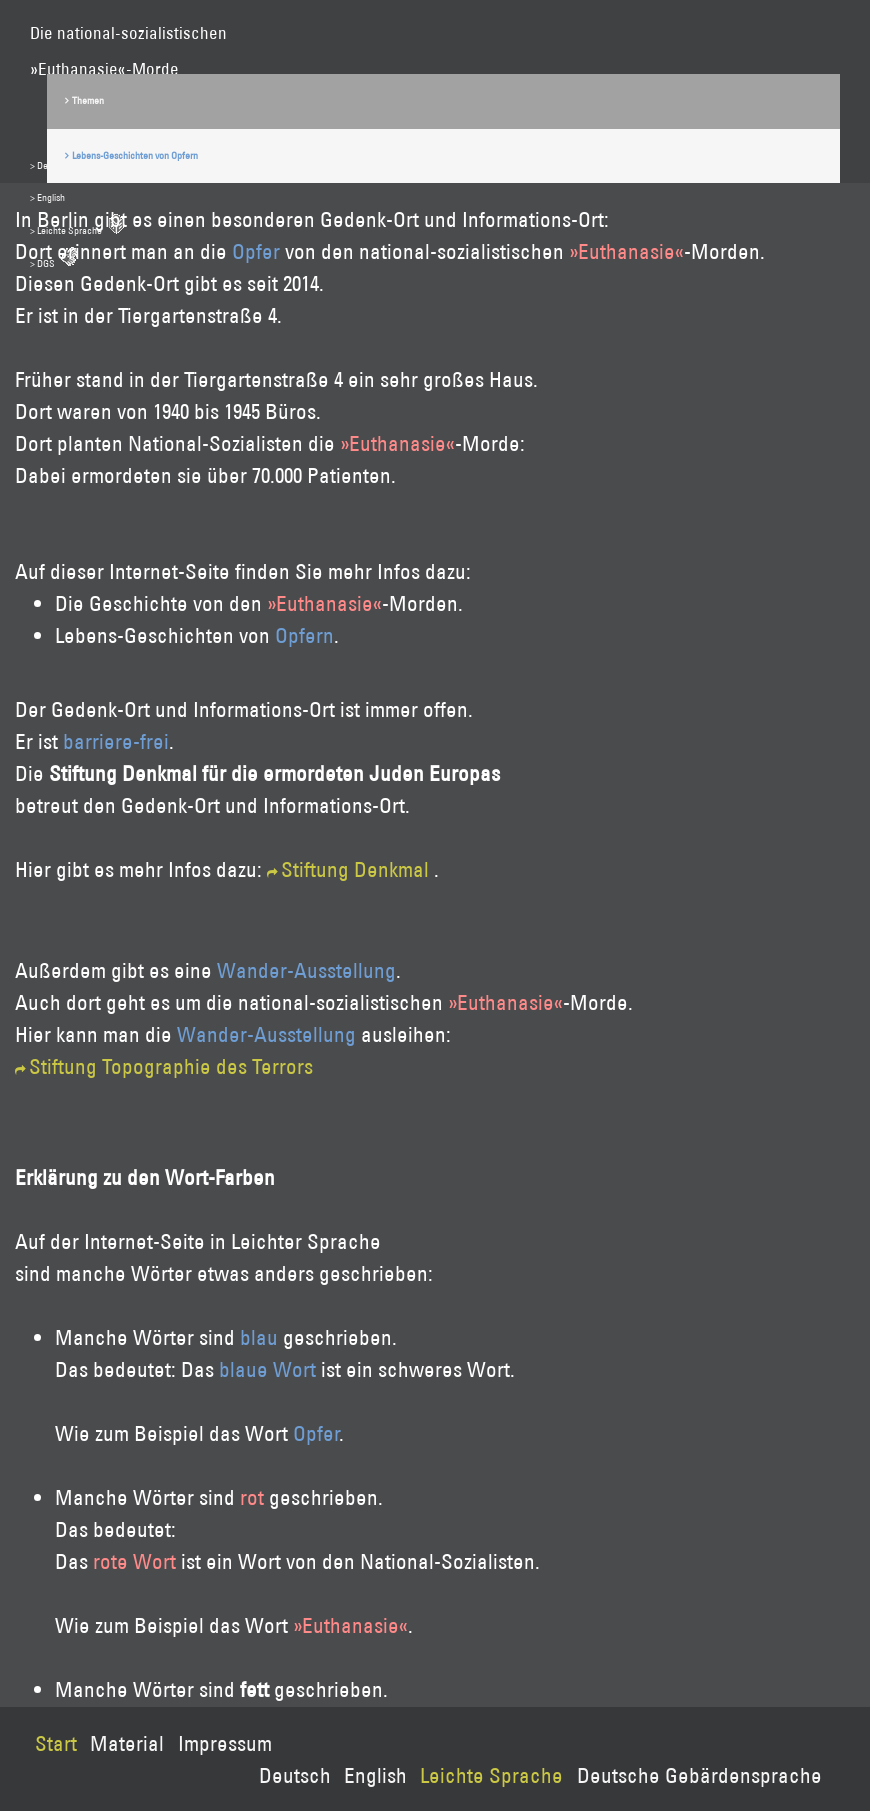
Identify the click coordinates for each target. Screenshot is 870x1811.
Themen (88, 100)
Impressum (225, 1743)
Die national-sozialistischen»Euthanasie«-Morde (128, 36)
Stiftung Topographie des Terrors (171, 1066)
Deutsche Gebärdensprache (699, 1775)
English (375, 1775)
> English (47, 197)
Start (56, 1743)
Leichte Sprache (491, 1775)
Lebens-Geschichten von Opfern (135, 155)
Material (127, 1743)
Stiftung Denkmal (355, 869)
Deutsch (295, 1775)
